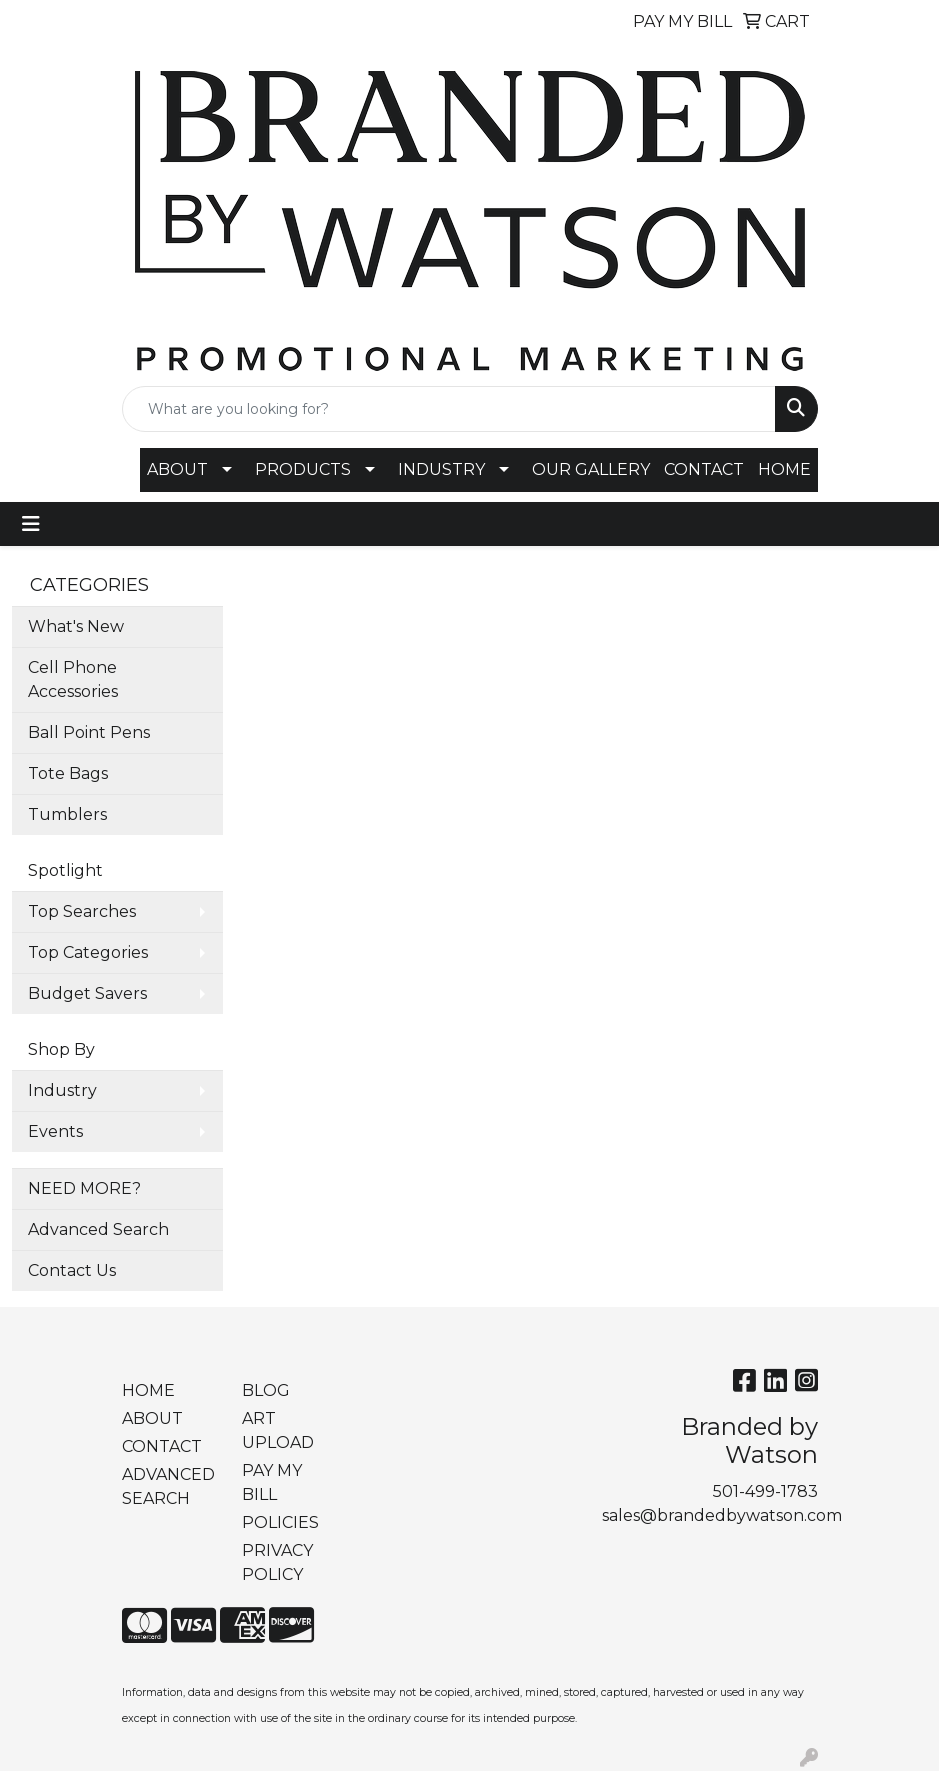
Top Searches (82, 911)
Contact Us (72, 1270)
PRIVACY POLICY (277, 1562)
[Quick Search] (449, 409)
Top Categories (88, 952)
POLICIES (280, 1522)
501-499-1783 (765, 1491)
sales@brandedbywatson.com (722, 1515)
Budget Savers (87, 993)
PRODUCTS (303, 469)
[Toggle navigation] (31, 524)
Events (55, 1131)
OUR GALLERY (591, 469)
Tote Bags (68, 773)
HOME (784, 469)
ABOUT (177, 469)
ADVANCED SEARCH (168, 1486)
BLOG (266, 1390)
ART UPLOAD (278, 1430)
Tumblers (67, 814)
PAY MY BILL (272, 1482)
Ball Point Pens (89, 732)
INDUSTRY (441, 469)
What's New (76, 626)
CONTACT (704, 469)
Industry (62, 1090)
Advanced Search (98, 1229)
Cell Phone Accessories (73, 679)
